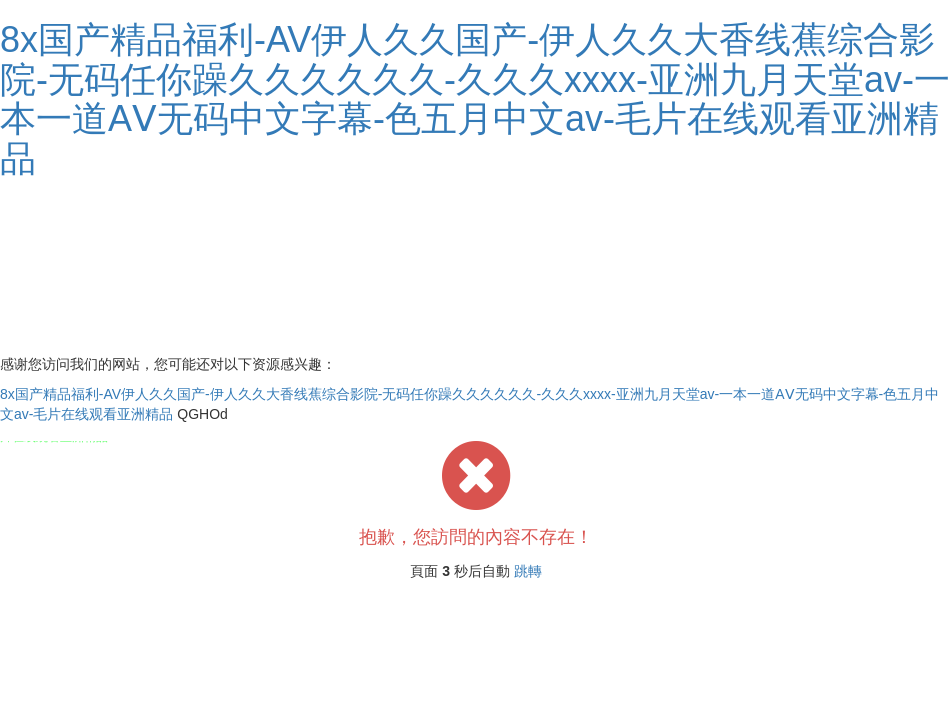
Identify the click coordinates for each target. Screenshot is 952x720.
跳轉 (528, 571)
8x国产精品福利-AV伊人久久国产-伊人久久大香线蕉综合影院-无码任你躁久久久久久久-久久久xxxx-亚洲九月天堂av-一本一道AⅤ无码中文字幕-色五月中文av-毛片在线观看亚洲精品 (475, 99)
